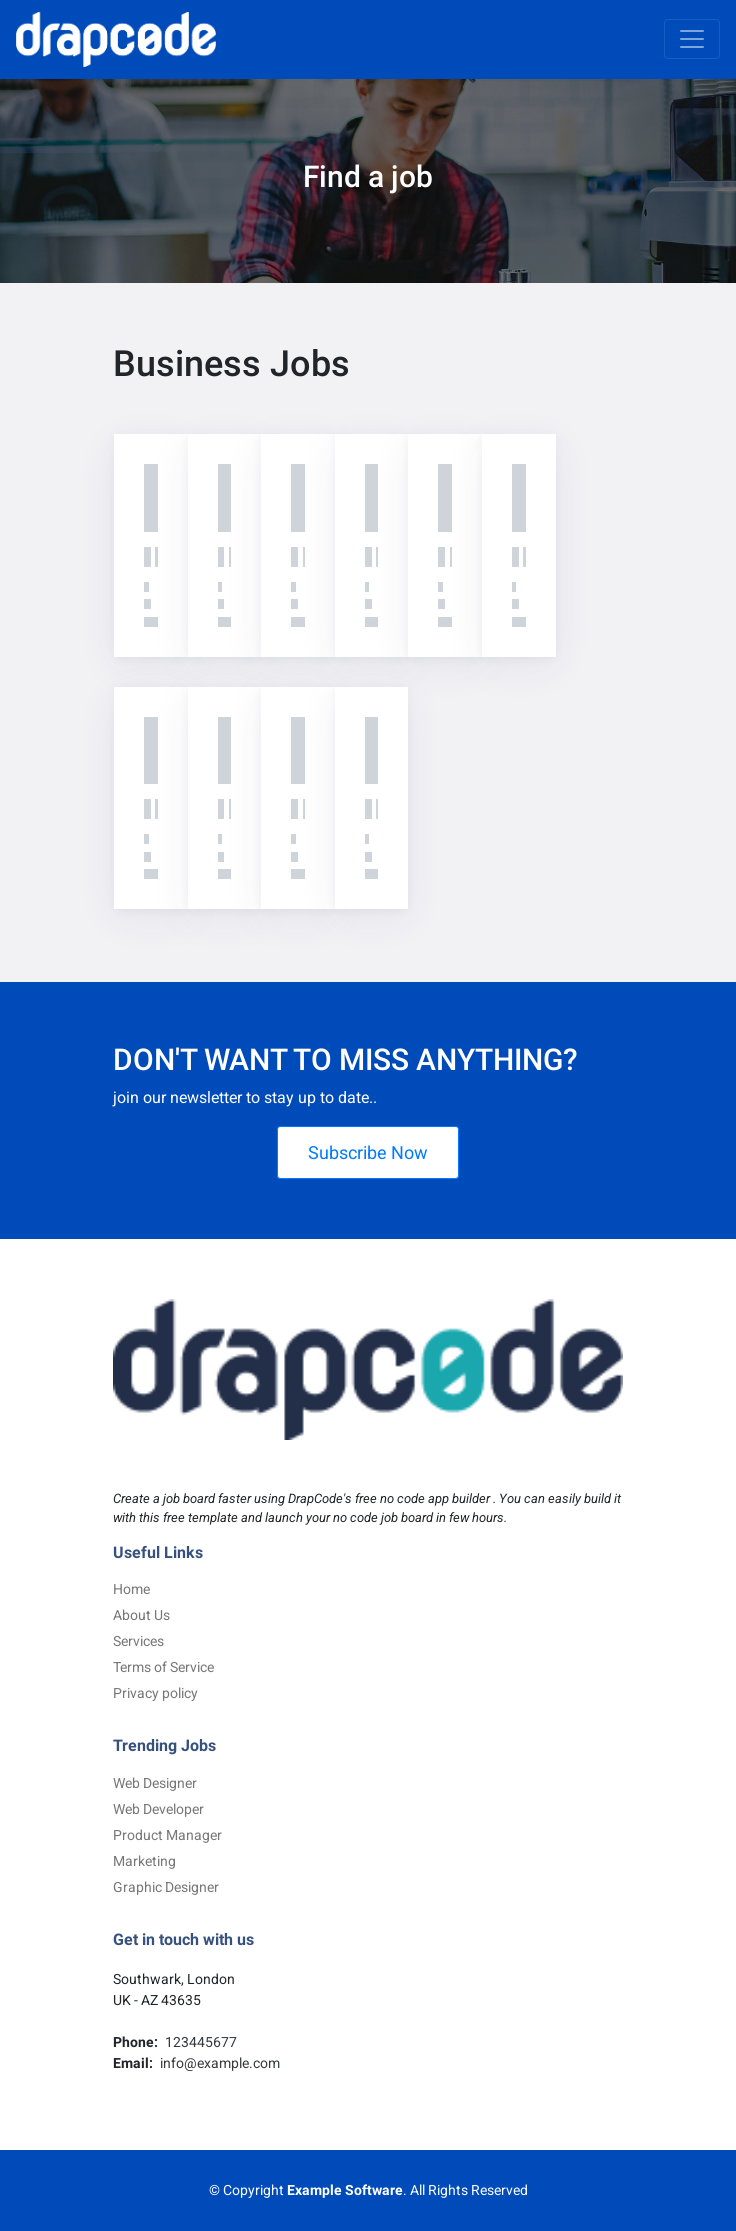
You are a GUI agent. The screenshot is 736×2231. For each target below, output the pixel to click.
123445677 (199, 2042)
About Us (141, 1615)
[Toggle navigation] (692, 39)
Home (131, 1589)
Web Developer (158, 1809)
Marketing (144, 1861)
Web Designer (155, 1783)
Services (138, 1641)
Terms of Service (163, 1667)
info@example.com (218, 2063)
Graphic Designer (166, 1887)
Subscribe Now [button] (368, 1152)
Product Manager (167, 1835)
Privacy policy (155, 1693)
